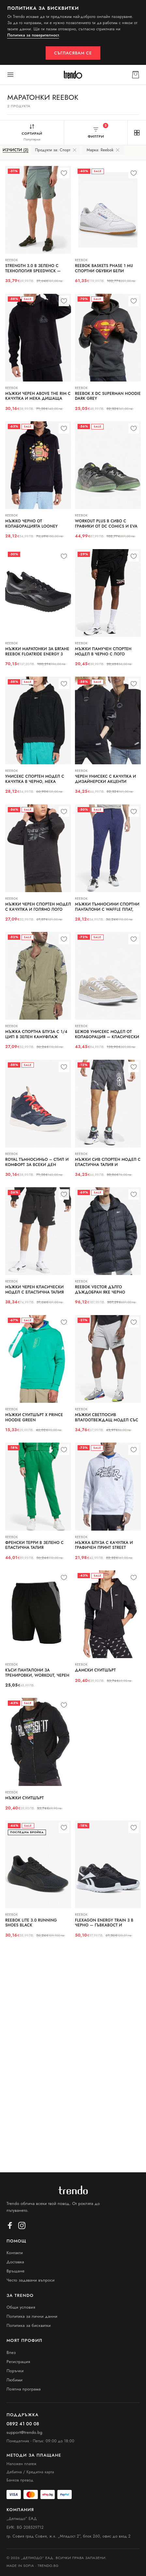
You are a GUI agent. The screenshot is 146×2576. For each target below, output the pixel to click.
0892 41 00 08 (23, 2424)
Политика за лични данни (32, 2316)
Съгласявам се (73, 53)
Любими (14, 2380)
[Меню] (10, 74)
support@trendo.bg (24, 2432)
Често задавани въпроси (31, 2280)
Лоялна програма (24, 2389)
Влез (11, 2352)
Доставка (15, 2262)
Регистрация (18, 2362)
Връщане (15, 2271)
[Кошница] (135, 74)
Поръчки (15, 2371)
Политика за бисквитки (29, 2325)
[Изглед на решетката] (137, 132)
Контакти (15, 2253)
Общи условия (21, 2307)
